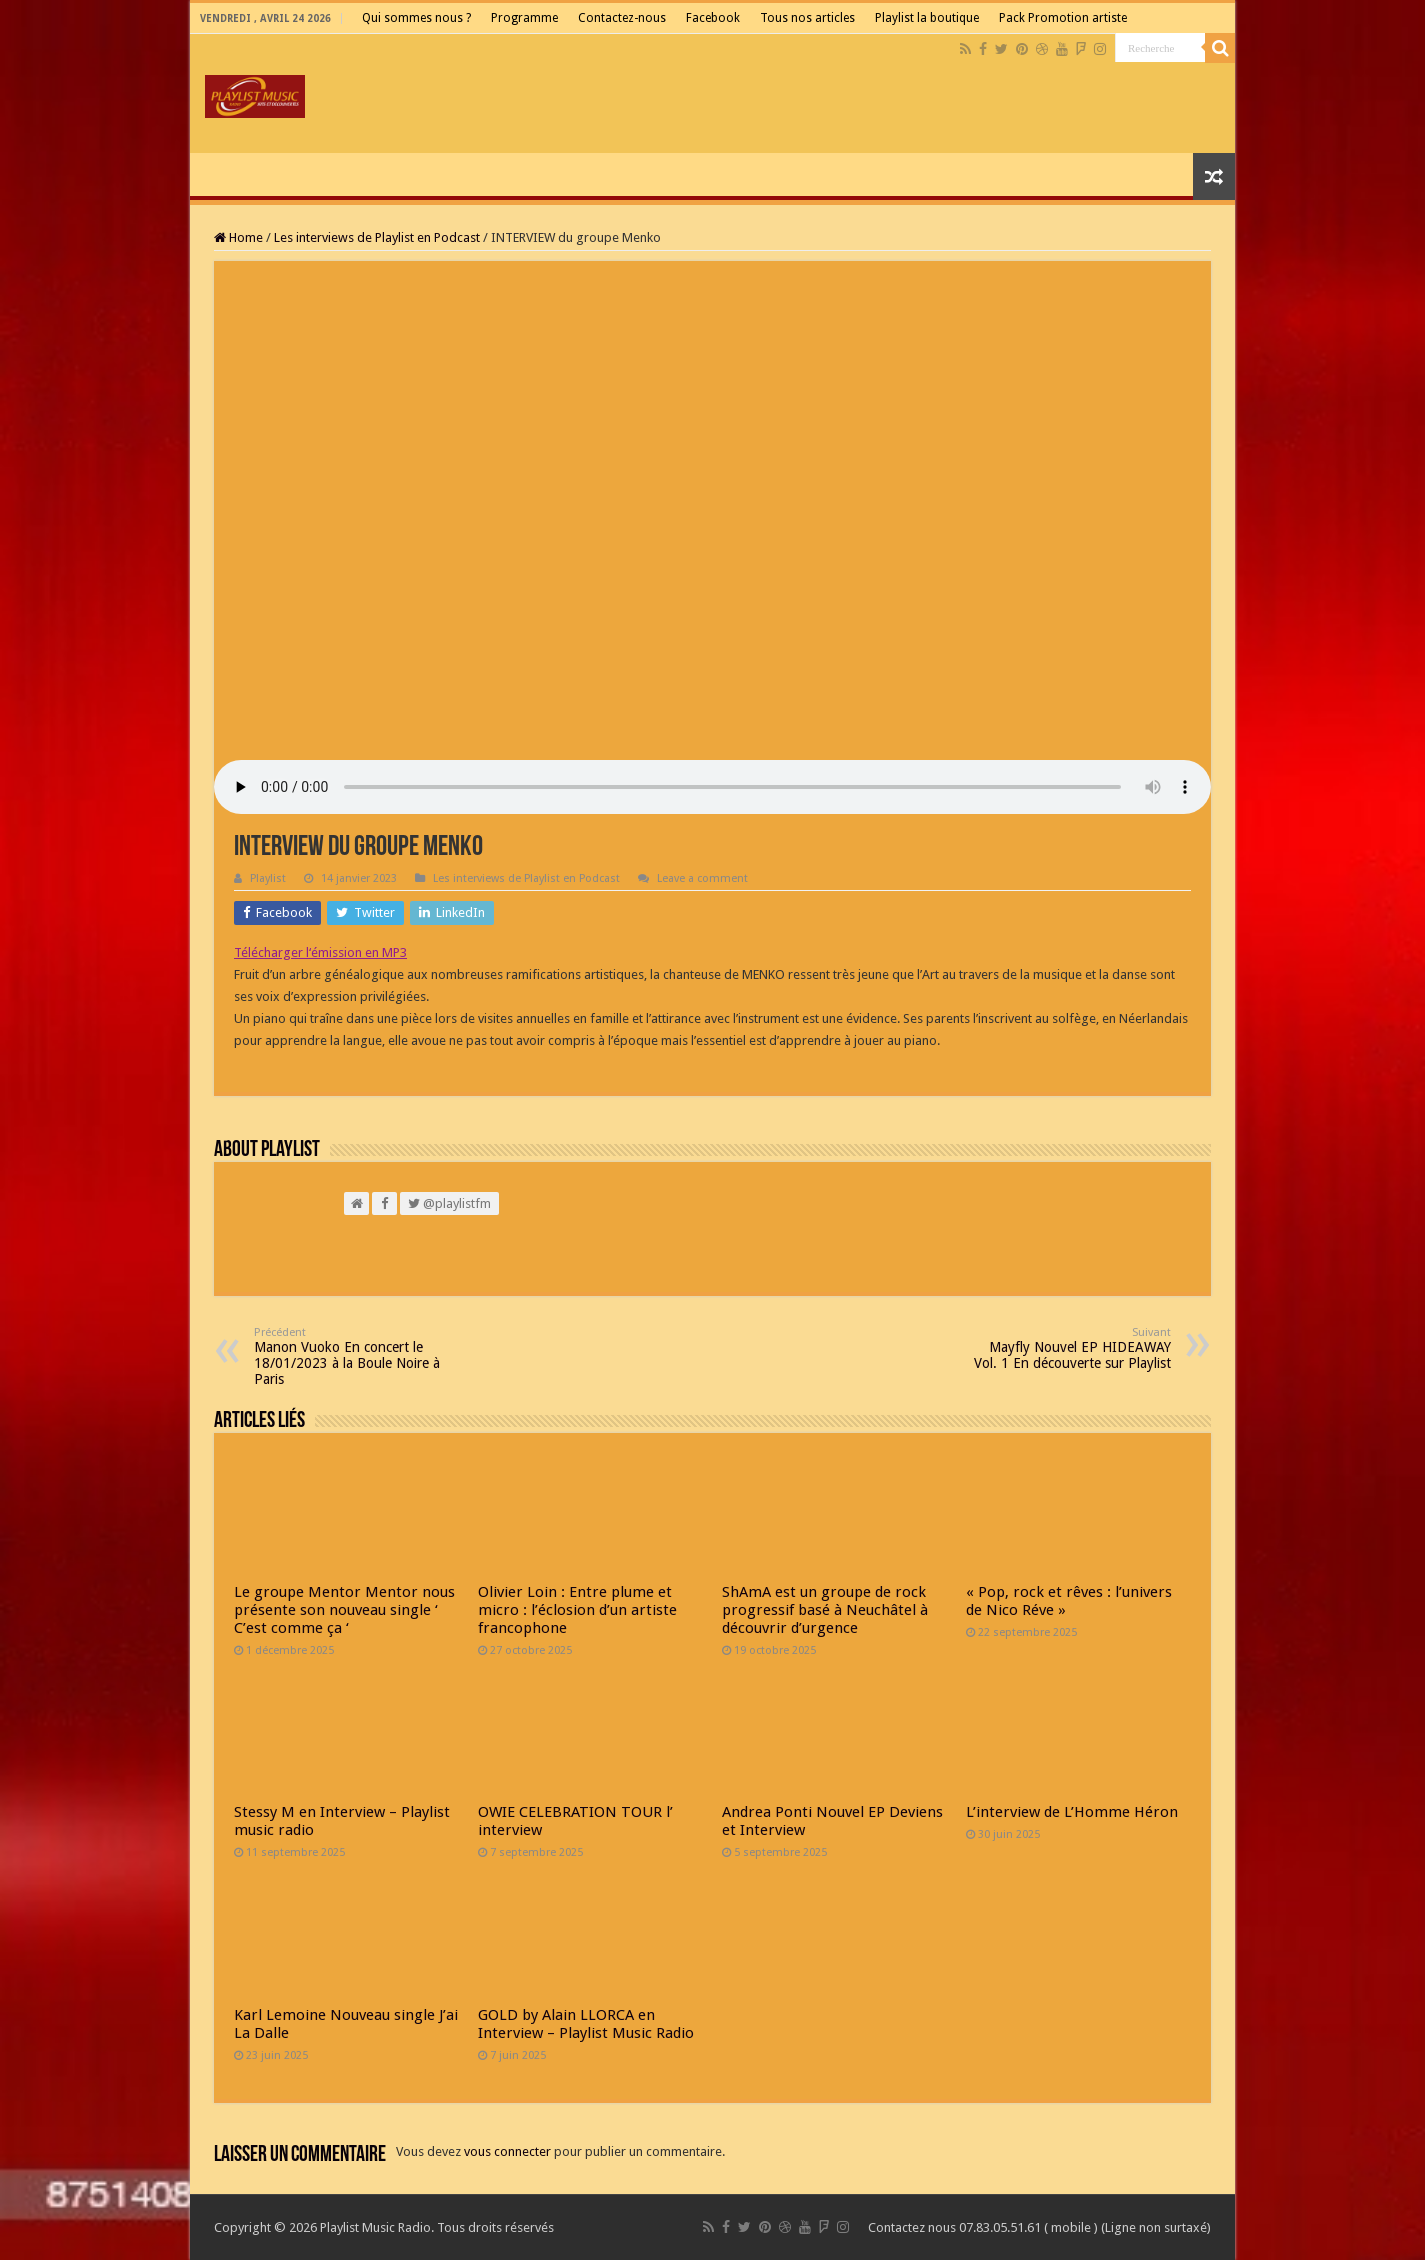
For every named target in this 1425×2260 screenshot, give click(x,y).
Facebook (713, 18)
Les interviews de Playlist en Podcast (377, 237)
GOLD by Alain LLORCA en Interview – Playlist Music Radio (586, 2024)
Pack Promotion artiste (1063, 18)
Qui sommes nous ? (416, 18)
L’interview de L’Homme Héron (1072, 1812)
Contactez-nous (622, 18)
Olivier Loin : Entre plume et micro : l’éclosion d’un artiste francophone (577, 1610)
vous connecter (507, 2151)
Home (238, 237)
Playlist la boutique (927, 18)
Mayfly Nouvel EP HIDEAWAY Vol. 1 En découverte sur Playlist (1068, 1348)
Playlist (268, 878)
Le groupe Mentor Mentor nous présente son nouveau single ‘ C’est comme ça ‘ (344, 1610)
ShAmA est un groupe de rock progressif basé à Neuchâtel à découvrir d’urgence (825, 1610)
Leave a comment (702, 878)
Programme (524, 18)
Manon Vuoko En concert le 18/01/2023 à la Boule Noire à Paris (356, 1356)
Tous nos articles (807, 18)
